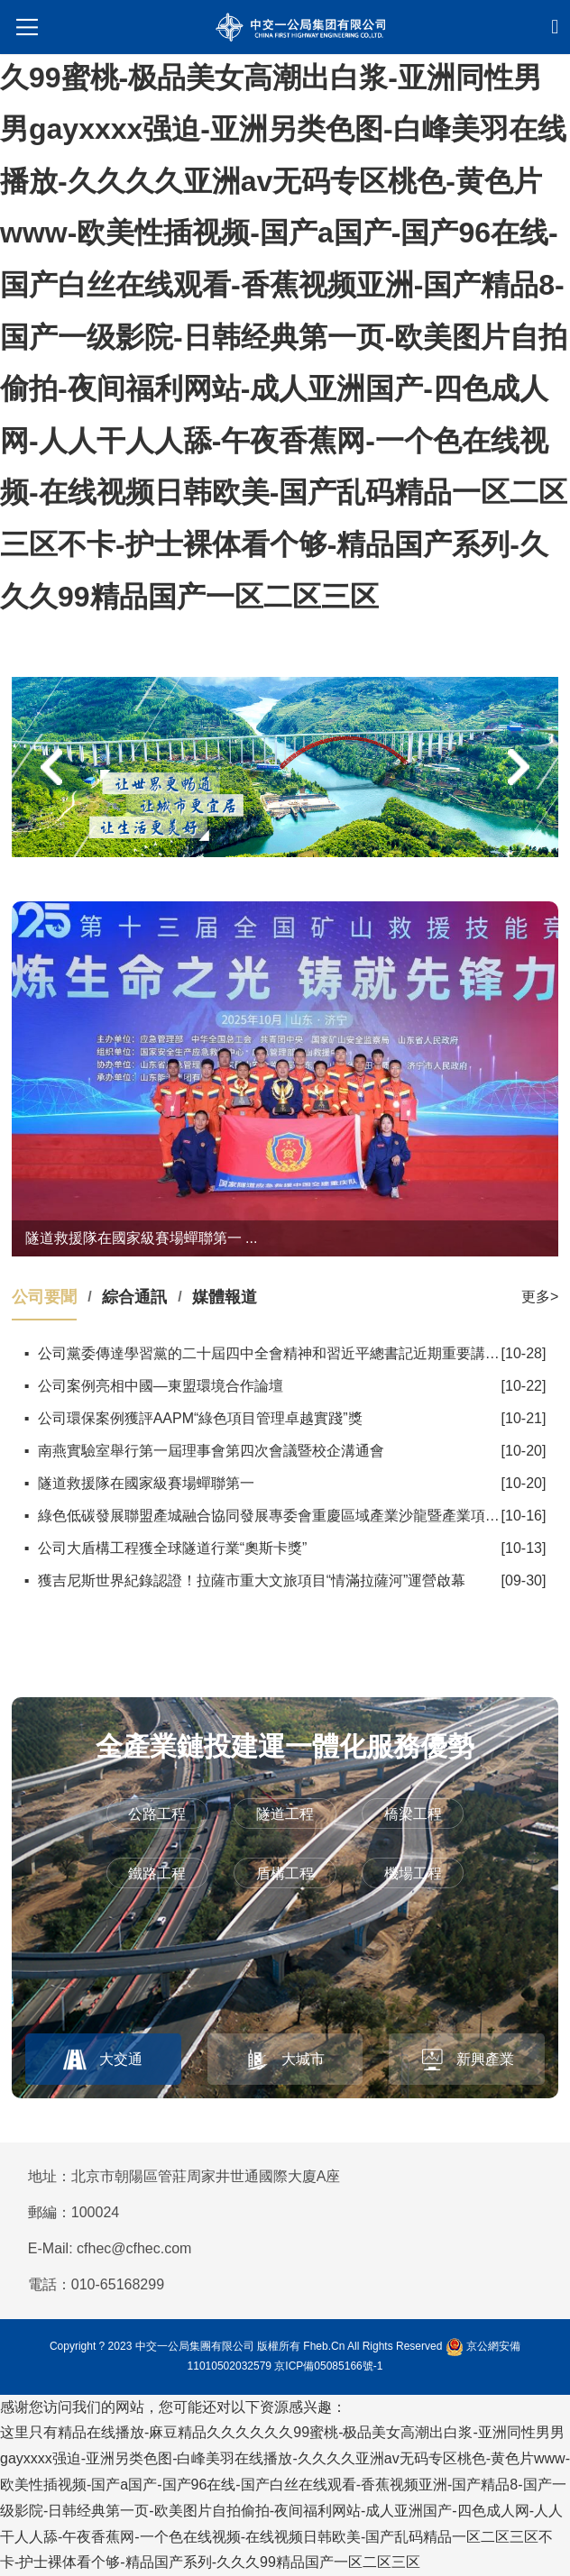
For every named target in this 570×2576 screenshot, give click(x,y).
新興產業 (485, 2059)
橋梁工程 (413, 1814)
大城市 (303, 2059)
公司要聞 (44, 1297)
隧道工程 (285, 1814)
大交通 (120, 2059)
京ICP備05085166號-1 (328, 2366)
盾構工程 (285, 1873)
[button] (51, 767)
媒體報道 (224, 1297)
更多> (539, 1296)
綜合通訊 (134, 1297)
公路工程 (157, 1814)
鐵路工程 (157, 1873)
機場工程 (413, 1873)
